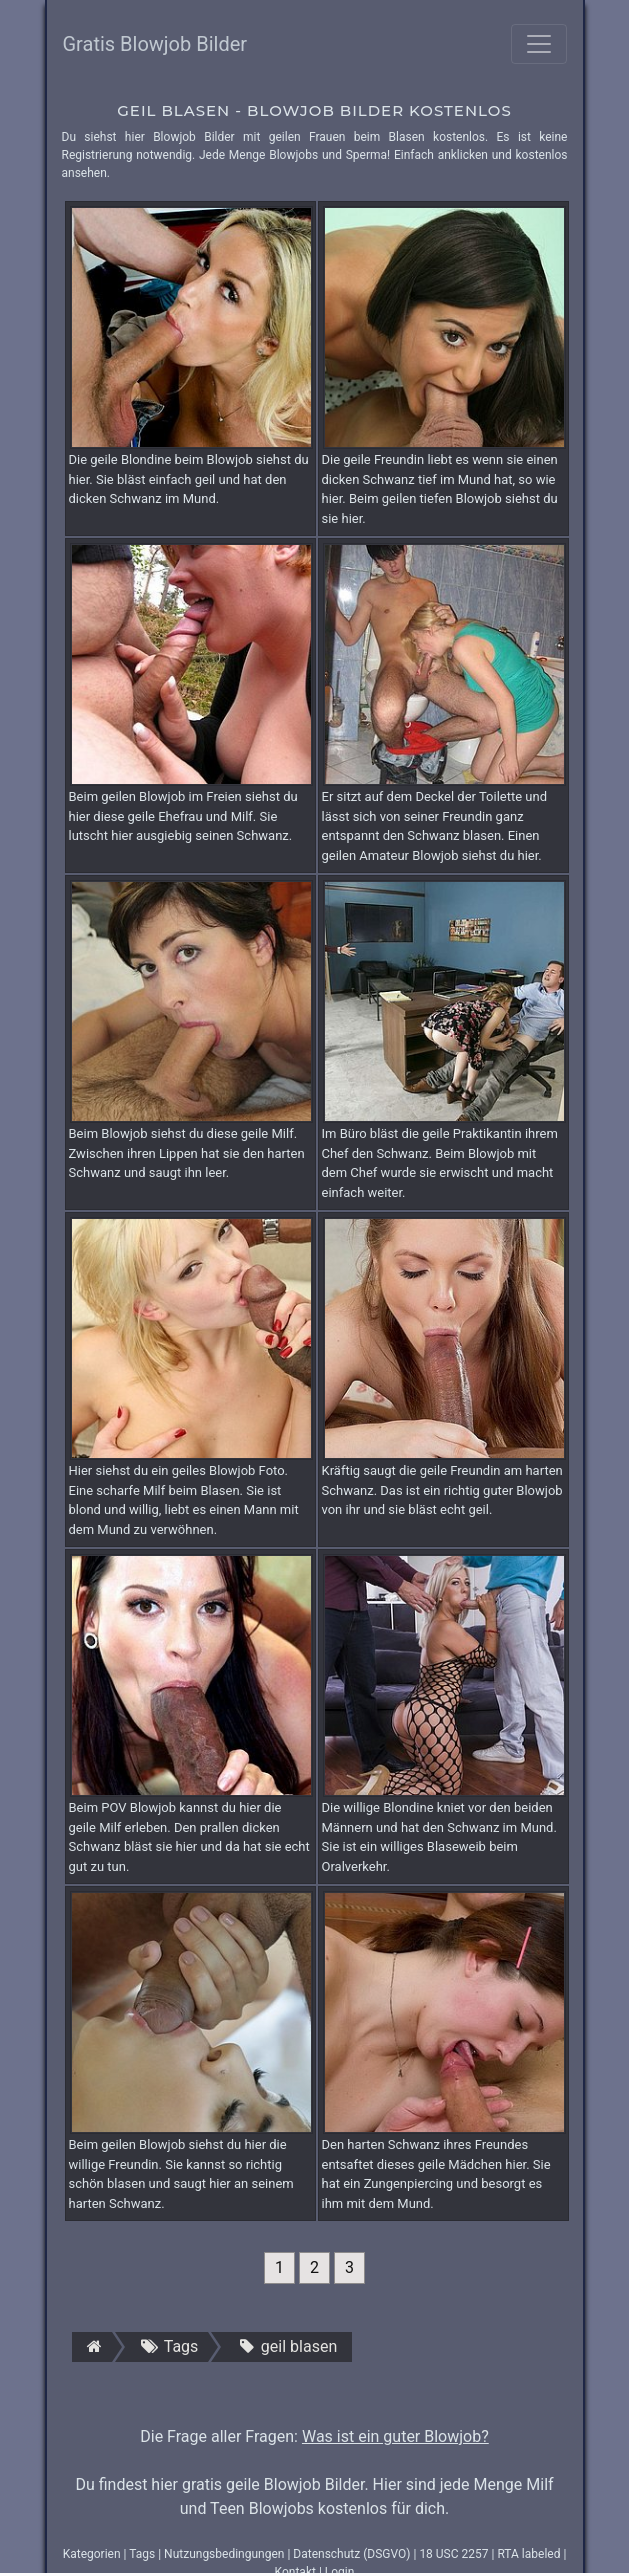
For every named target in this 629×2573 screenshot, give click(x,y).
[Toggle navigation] (539, 44)
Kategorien (92, 2554)
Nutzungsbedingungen (224, 2554)
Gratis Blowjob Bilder (155, 44)
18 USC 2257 (453, 2554)
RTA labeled (528, 2554)
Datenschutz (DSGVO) (351, 2554)
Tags (142, 2554)
